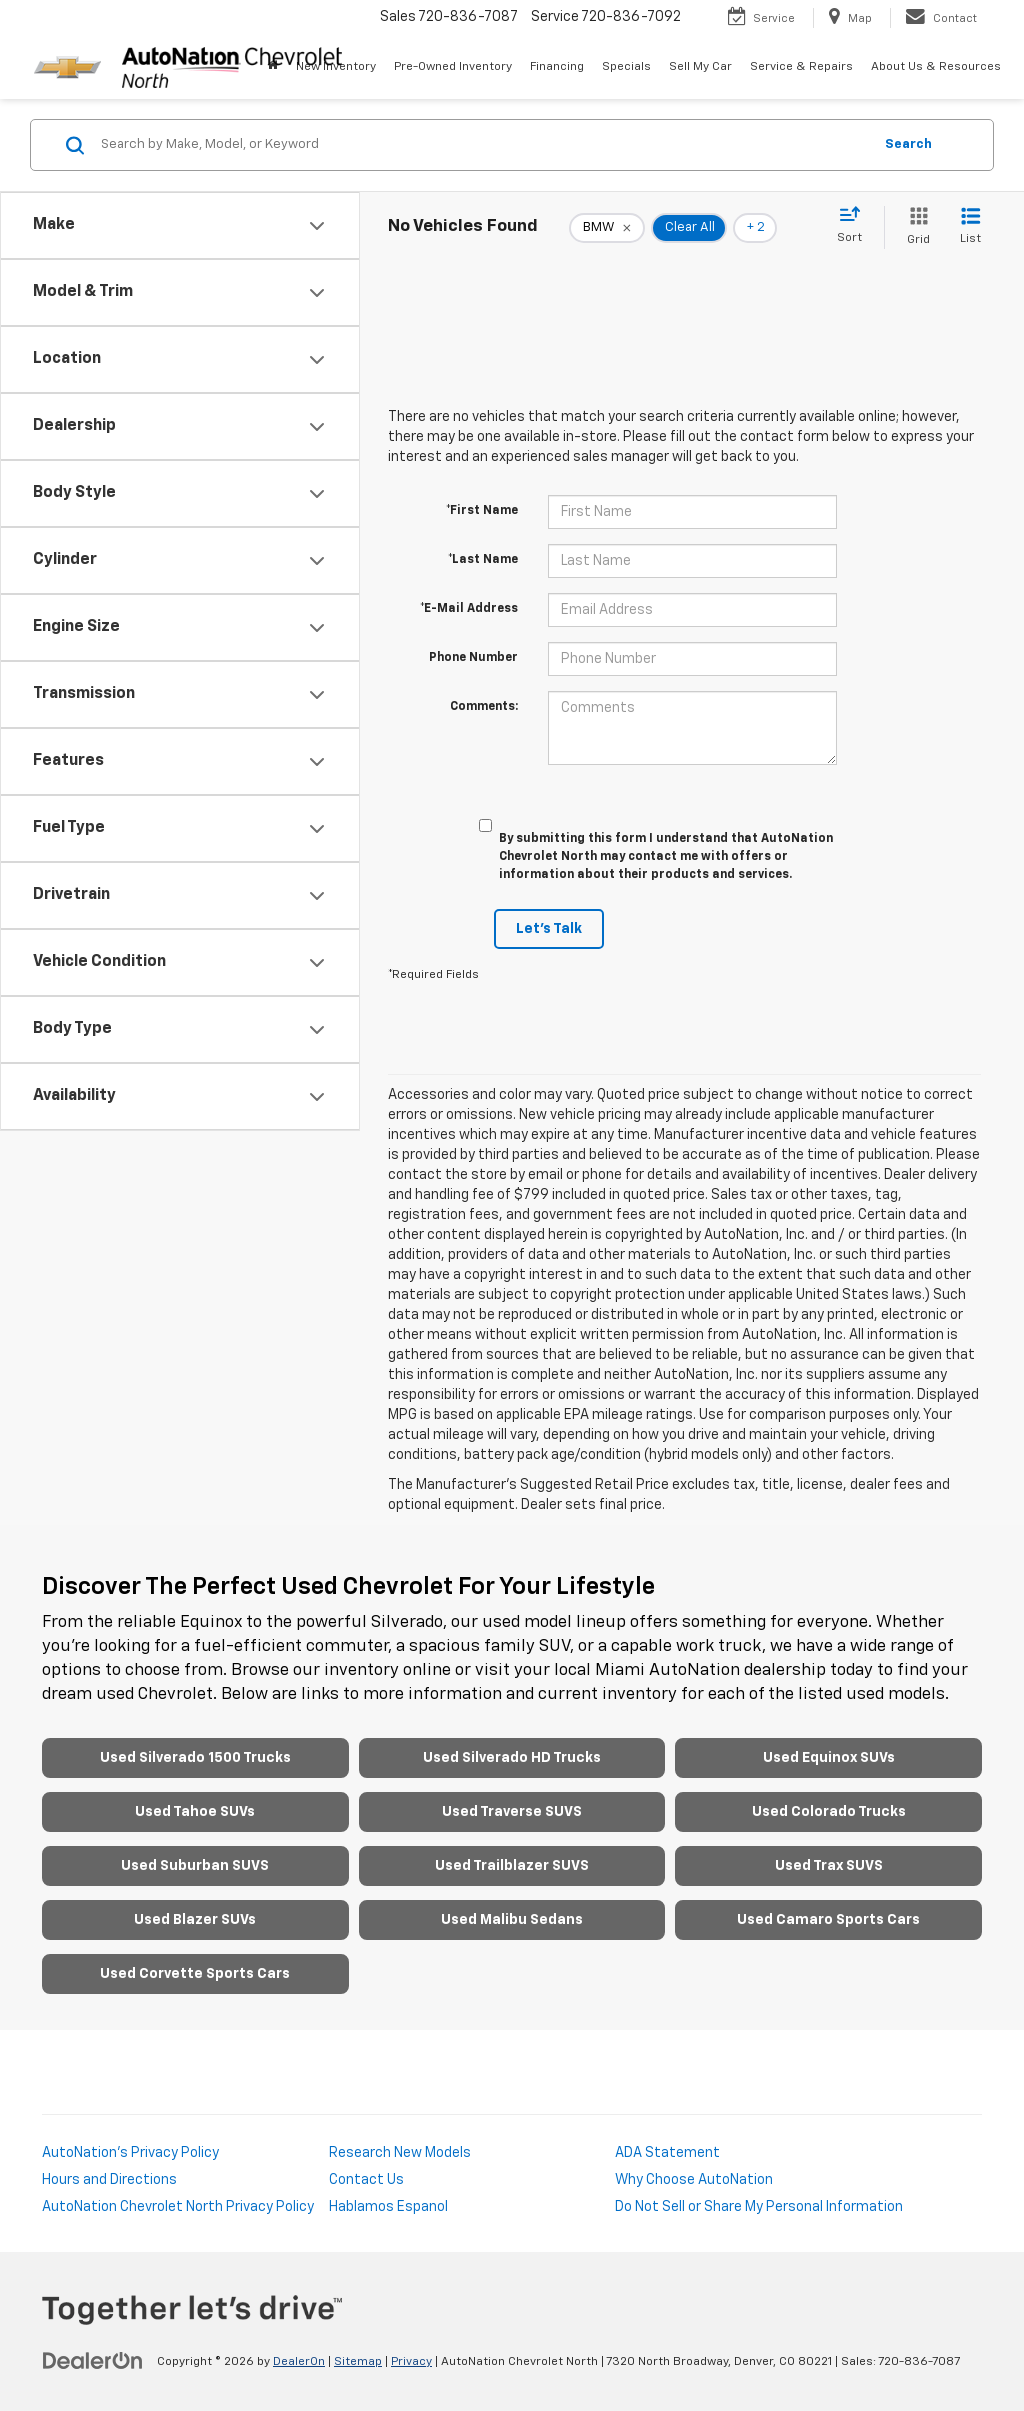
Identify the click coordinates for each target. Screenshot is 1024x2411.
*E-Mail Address (469, 609)
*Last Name (483, 560)
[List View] (970, 227)
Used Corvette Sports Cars (195, 1974)
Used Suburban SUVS (195, 1866)
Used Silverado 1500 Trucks (195, 1758)
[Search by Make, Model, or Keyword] (483, 145)
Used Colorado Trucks (829, 1812)
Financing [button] (557, 67)
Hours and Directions (109, 2180)
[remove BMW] (607, 228)
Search (908, 144)
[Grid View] (914, 227)
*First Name (482, 511)
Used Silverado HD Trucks (512, 1758)
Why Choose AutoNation (694, 2180)
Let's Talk (549, 929)
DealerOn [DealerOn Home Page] (299, 2362)
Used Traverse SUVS (512, 1812)
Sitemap (358, 2362)
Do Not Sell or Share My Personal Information (759, 2207)
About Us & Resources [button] (936, 67)
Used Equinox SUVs (829, 1758)
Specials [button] (626, 67)
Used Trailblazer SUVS (512, 1866)
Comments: (484, 707)
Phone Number (473, 658)
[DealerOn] (93, 2361)
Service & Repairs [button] (801, 67)
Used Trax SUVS (829, 1866)
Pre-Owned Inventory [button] (453, 67)
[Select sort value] (855, 226)
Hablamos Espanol (388, 2207)
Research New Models (400, 2153)
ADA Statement (667, 2153)
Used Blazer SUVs (195, 1920)
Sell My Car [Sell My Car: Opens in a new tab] (700, 67)
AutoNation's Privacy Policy (130, 2153)
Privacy (411, 2362)
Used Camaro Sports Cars (828, 1920)
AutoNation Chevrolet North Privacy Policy (178, 2207)
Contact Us (366, 2180)
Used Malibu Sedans (512, 1920)
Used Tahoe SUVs (195, 1812)
